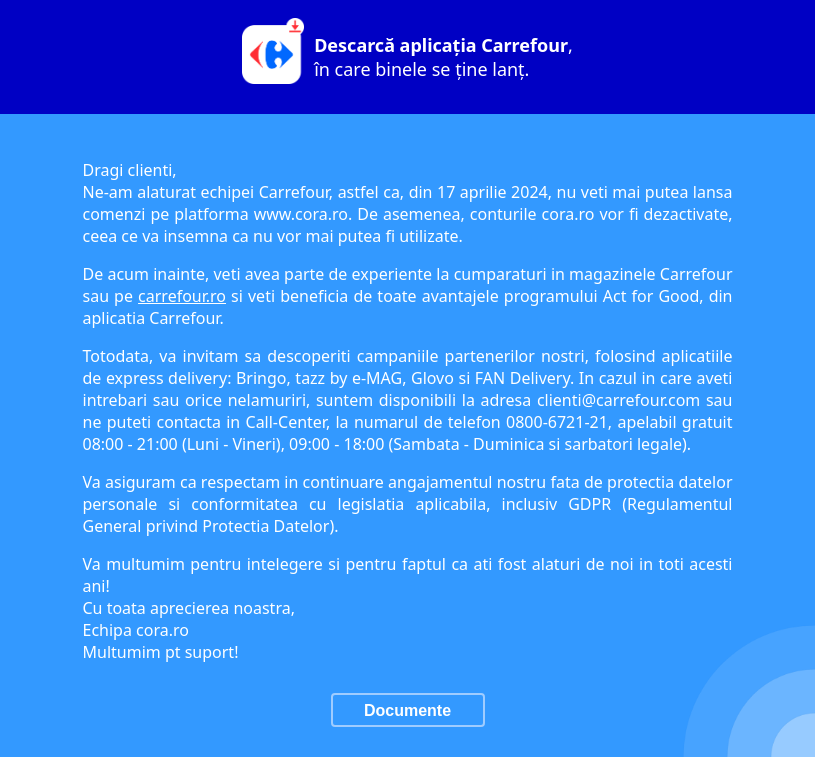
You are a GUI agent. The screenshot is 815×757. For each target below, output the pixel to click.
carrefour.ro (182, 296)
